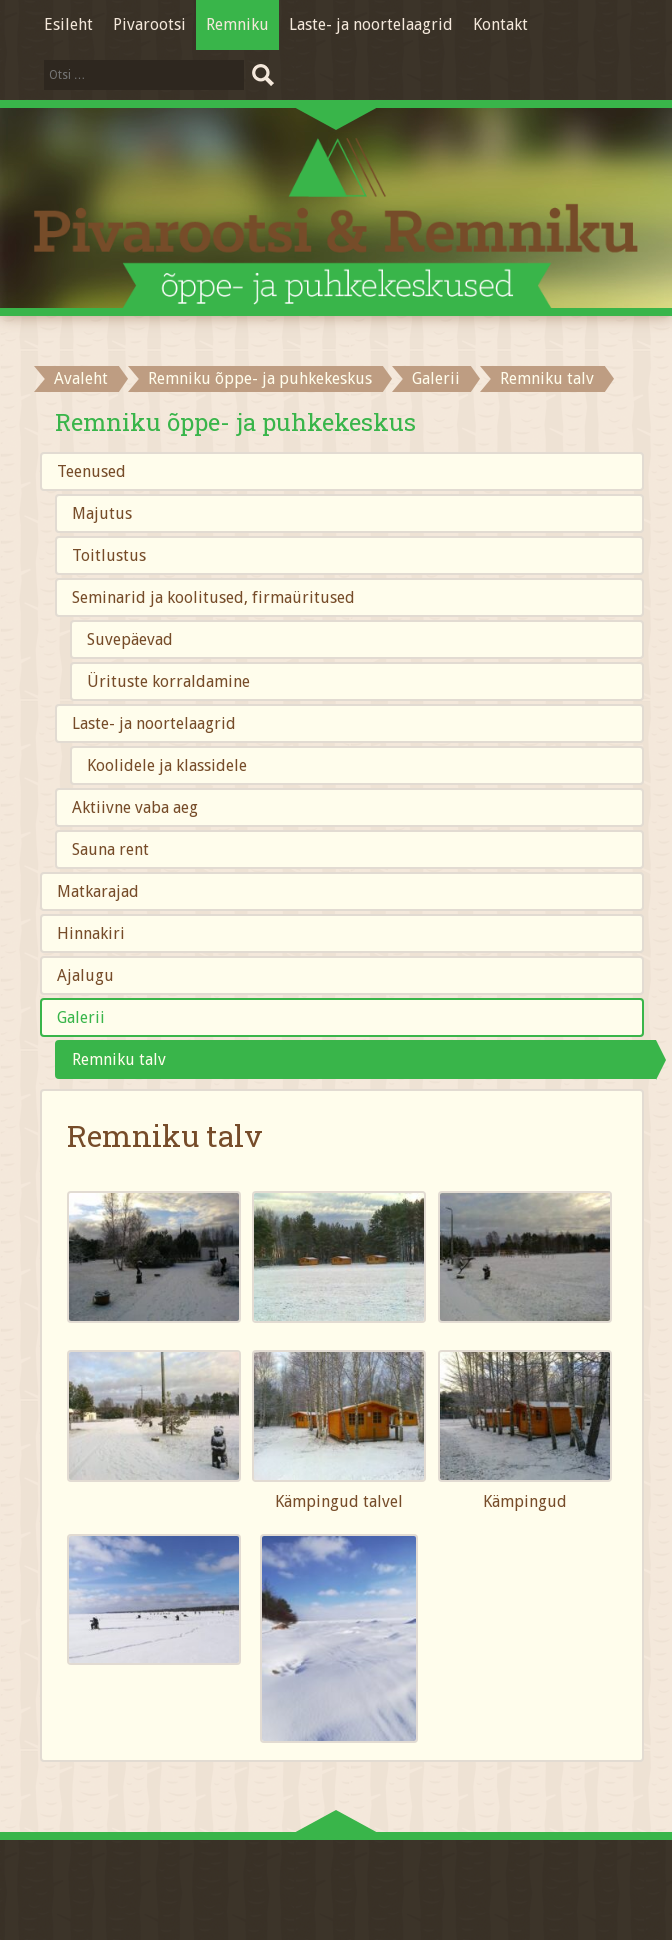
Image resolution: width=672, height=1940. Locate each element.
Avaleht (81, 378)
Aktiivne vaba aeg (135, 807)
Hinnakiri (91, 933)
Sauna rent (110, 849)
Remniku (237, 24)
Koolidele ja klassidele (167, 765)
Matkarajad (98, 891)
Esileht (68, 24)
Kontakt (500, 24)
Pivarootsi (149, 24)
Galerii (436, 378)
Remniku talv (119, 1059)
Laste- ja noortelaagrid (371, 24)
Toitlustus (109, 555)
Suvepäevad (130, 639)
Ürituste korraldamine (168, 681)
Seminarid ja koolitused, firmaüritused (213, 597)
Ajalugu (85, 975)
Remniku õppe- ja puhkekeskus (260, 378)
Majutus (102, 513)
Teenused (91, 471)
